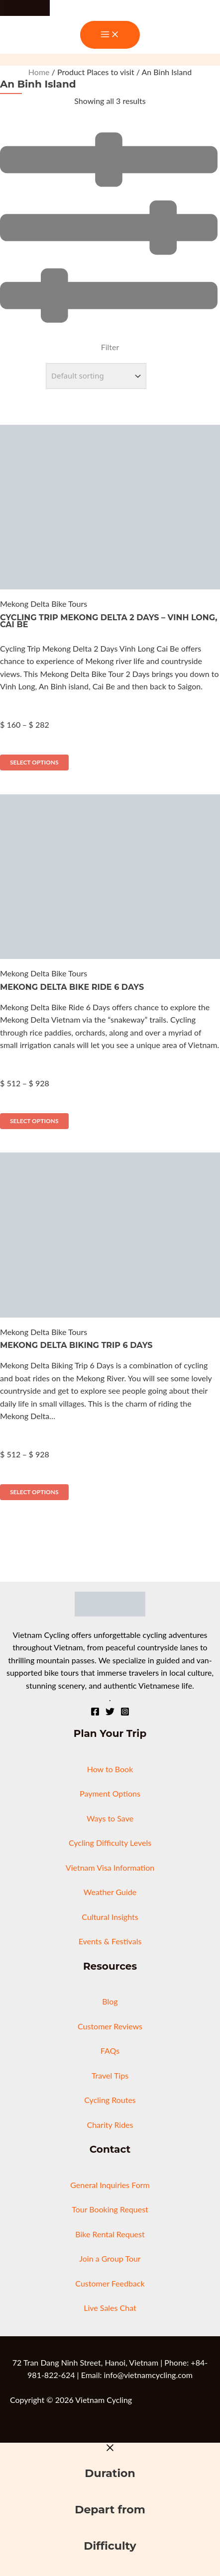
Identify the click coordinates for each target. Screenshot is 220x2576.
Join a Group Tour (109, 2258)
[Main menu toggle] (110, 35)
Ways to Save (110, 1818)
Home (39, 72)
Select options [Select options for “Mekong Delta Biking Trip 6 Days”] (34, 1492)
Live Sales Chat (110, 2307)
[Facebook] (95, 1712)
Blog (109, 2001)
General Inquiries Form (110, 2185)
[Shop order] (96, 376)
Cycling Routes (110, 2099)
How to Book (110, 1769)
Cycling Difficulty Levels (110, 1842)
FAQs (110, 2050)
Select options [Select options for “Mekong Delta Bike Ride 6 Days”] (34, 1121)
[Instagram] (124, 1712)
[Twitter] (110, 1712)
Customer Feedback (109, 2283)
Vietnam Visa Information (110, 1867)
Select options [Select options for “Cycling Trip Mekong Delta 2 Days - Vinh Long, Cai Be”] (34, 762)
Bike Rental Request (110, 2234)
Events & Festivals (110, 1941)
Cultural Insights (110, 1916)
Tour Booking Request (110, 2209)
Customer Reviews (110, 2026)
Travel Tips (110, 2075)
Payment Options (110, 1793)
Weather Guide (110, 1892)
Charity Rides (110, 2124)
